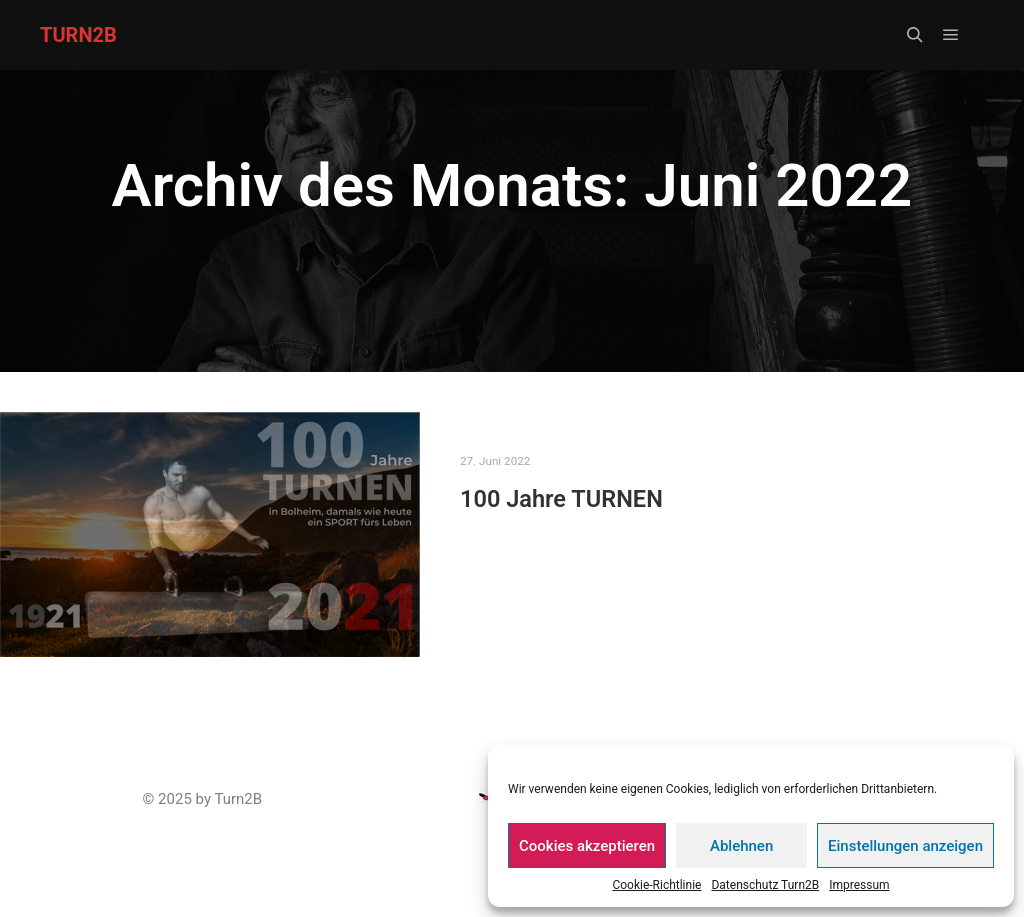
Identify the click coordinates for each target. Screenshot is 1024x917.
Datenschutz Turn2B (765, 885)
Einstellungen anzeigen (905, 846)
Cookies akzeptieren (587, 846)
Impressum (859, 885)
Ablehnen (741, 846)
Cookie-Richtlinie (656, 885)
